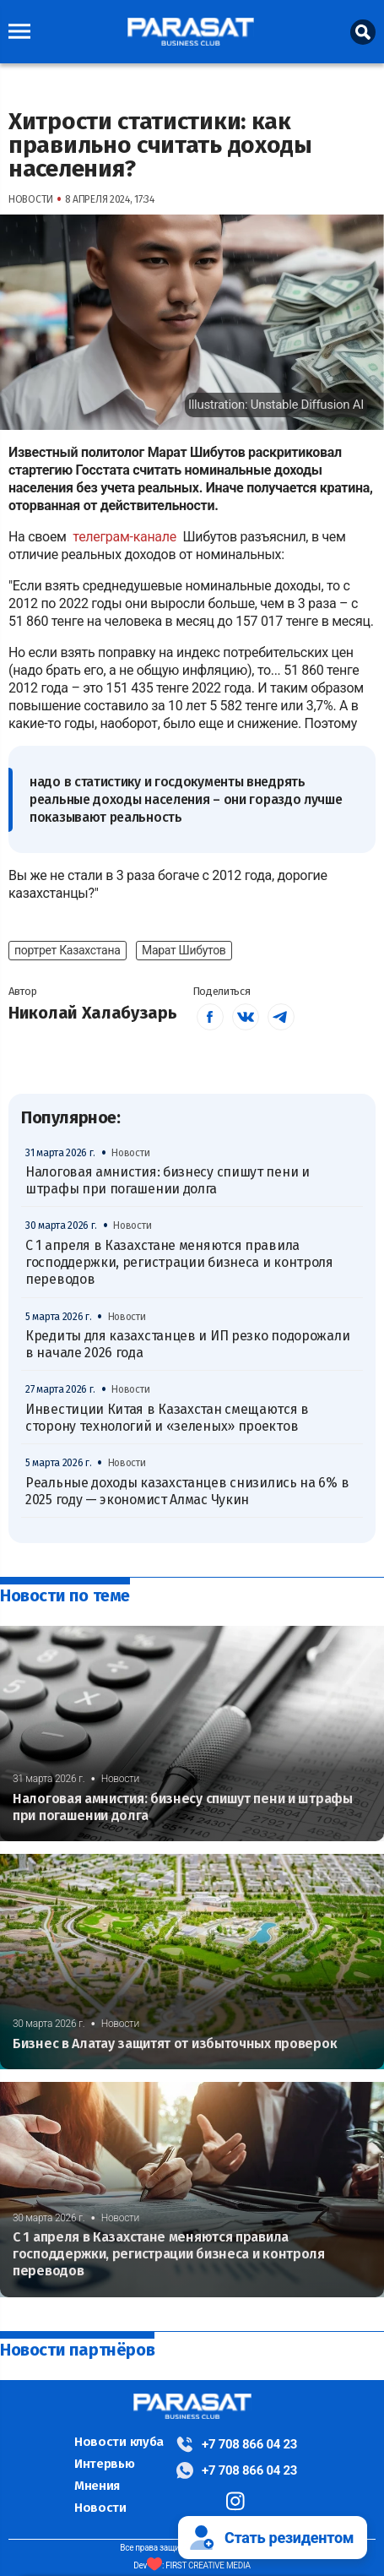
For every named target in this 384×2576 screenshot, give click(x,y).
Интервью (104, 2463)
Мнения (97, 2485)
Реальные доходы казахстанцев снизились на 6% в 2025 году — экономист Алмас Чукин (187, 1491)
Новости (100, 2507)
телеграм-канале (126, 537)
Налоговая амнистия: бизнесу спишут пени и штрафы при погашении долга (167, 1180)
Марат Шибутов (184, 950)
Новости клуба (119, 2441)
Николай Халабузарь (92, 1013)
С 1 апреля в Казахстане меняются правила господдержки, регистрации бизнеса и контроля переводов (179, 1262)
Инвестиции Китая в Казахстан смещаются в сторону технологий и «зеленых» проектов (167, 1417)
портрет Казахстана (67, 950)
